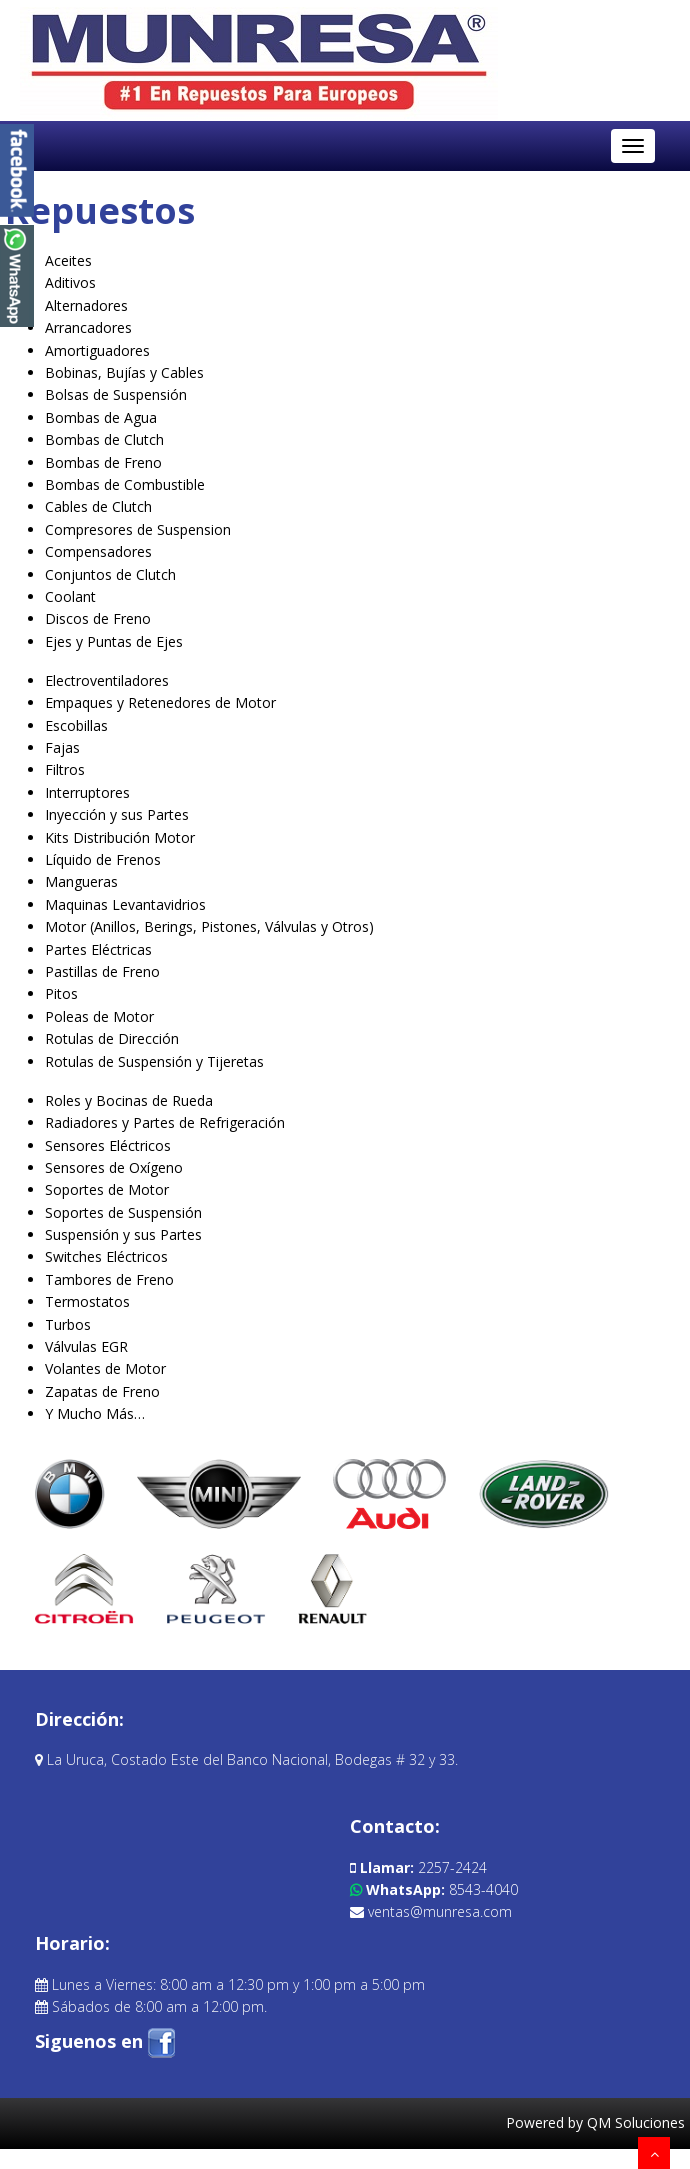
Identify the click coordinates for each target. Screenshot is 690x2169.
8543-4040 (434, 1889)
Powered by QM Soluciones (595, 2122)
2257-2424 (418, 1867)
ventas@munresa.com (431, 1911)
